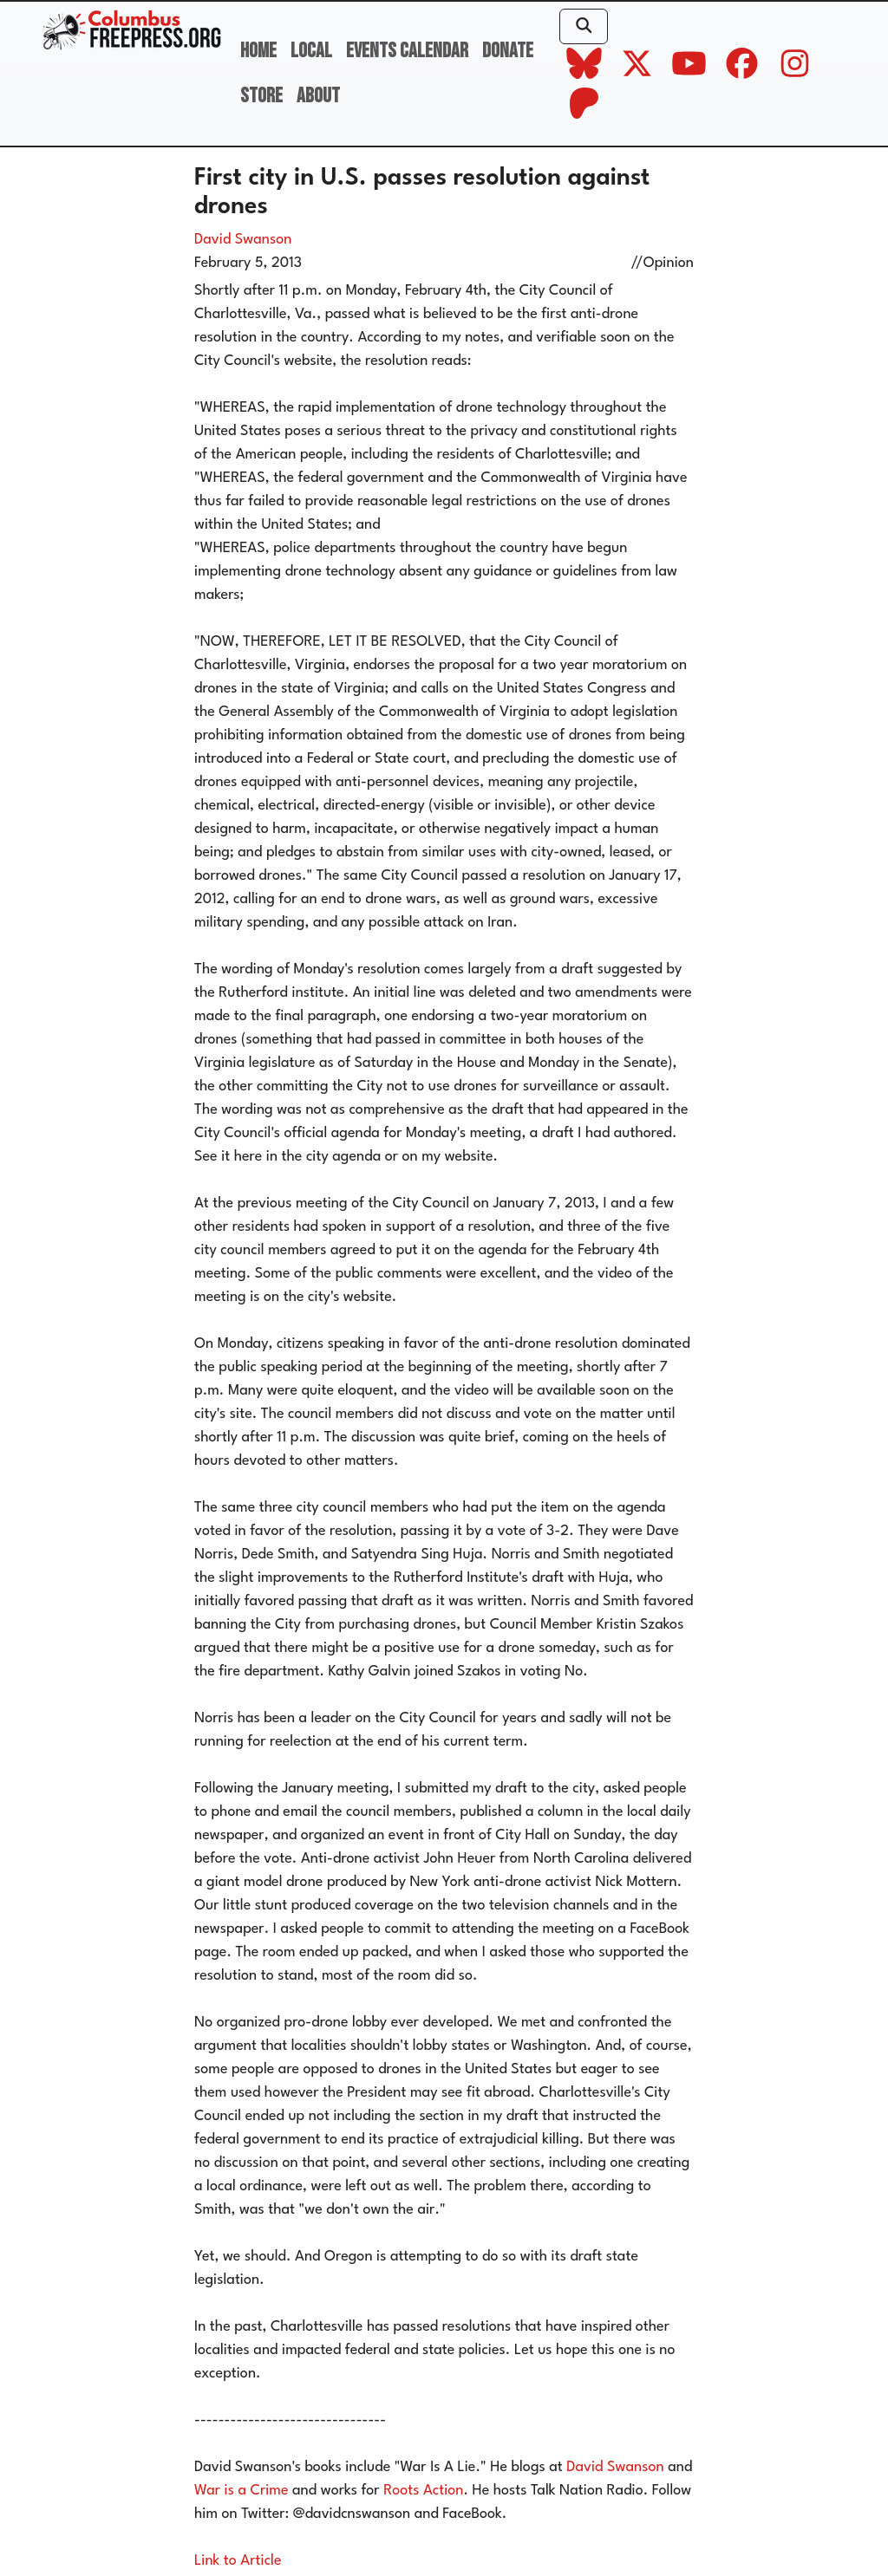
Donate (507, 50)
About (318, 95)
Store (261, 95)
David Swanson (242, 239)
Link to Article (238, 2560)
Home (258, 50)
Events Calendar (407, 50)
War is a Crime (241, 2490)
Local (311, 50)
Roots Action (423, 2490)
